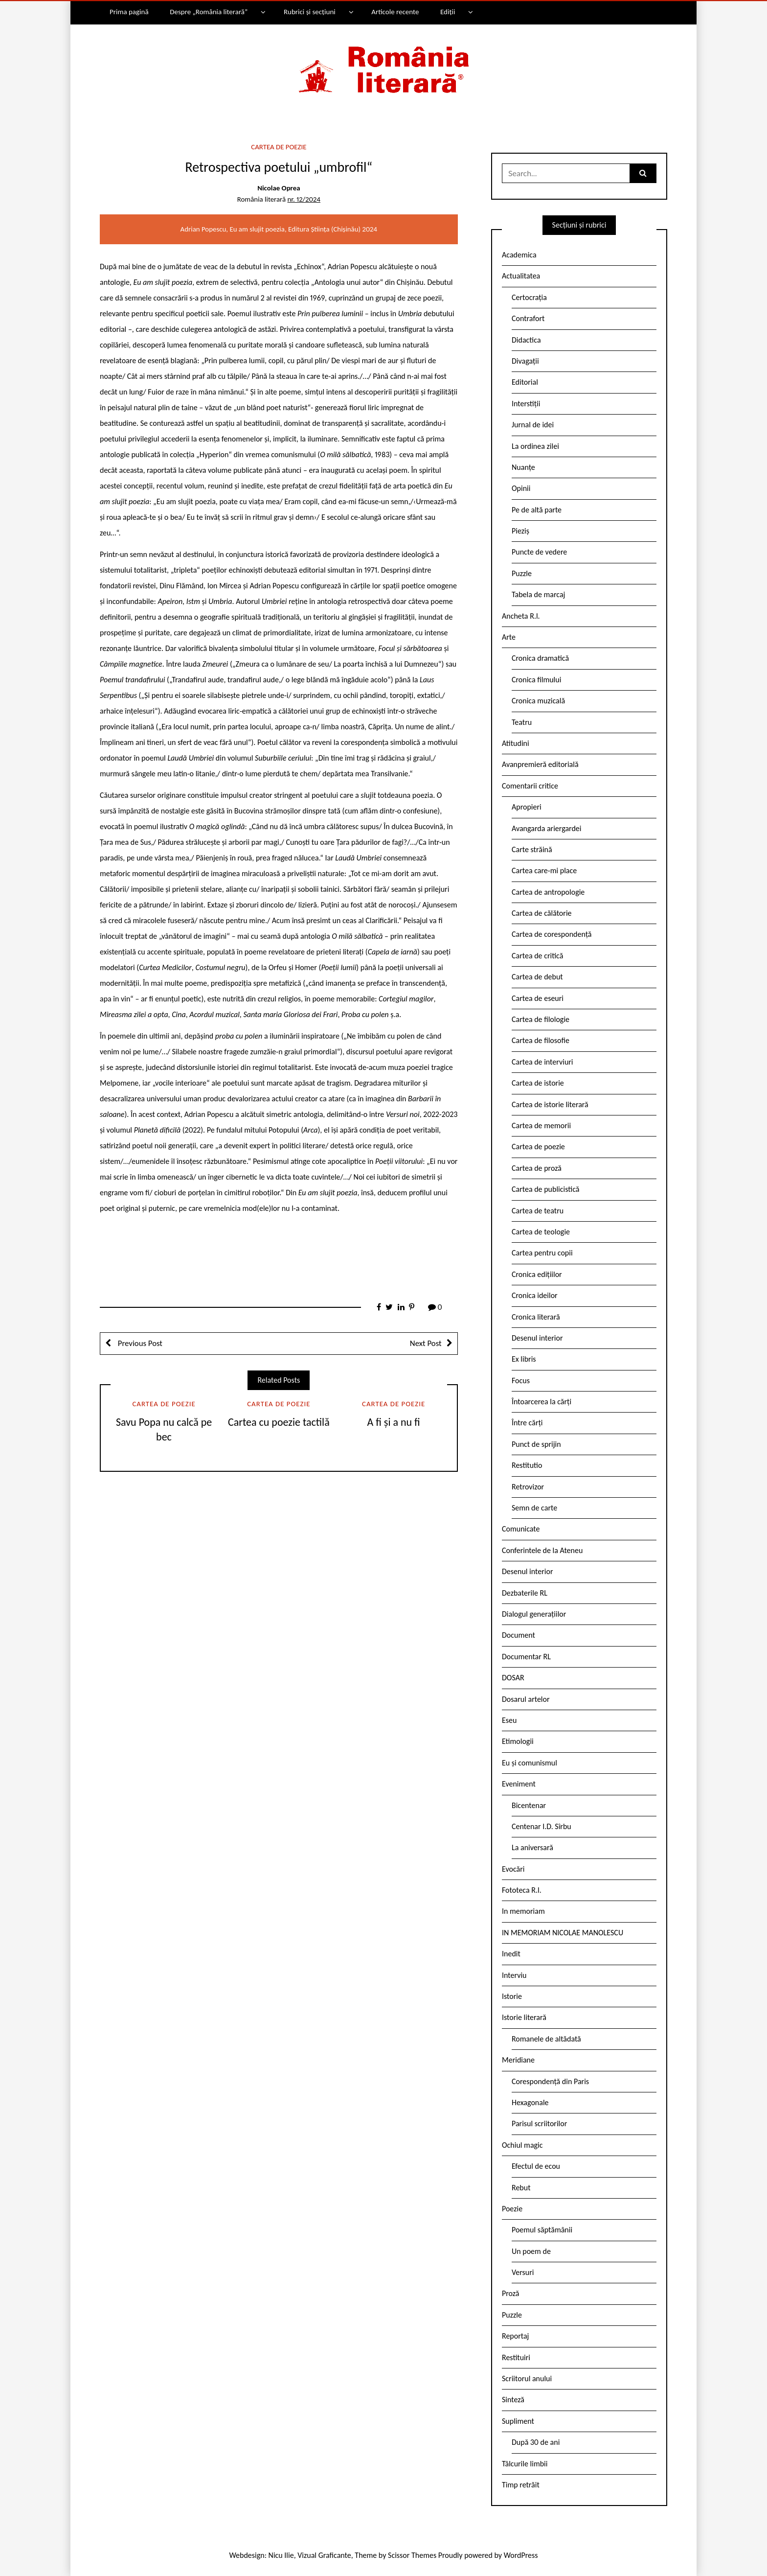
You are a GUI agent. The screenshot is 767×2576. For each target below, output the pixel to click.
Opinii (521, 488)
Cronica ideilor (535, 1295)
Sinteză (513, 2399)
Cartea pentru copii (542, 1252)
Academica (519, 254)
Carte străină (532, 849)
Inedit (511, 1953)
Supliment (518, 2421)
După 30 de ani (536, 2442)
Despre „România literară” (209, 11)
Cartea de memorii (541, 1125)
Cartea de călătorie (542, 913)
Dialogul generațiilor (534, 1614)
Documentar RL (526, 1656)
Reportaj (515, 2336)
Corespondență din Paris (550, 2081)
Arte (509, 637)
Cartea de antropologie (548, 892)
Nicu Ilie (281, 2555)
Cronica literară (536, 1317)
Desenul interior (537, 1338)
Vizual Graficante (324, 2555)
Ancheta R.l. (521, 616)
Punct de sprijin (536, 1444)
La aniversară (532, 1847)
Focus (521, 1380)
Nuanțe (523, 467)
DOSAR (513, 1677)
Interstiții (526, 403)
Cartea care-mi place (544, 870)
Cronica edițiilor (537, 1274)
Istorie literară (524, 2017)
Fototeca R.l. (521, 1890)
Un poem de (531, 2251)
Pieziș (520, 530)
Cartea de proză (537, 1168)
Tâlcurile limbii (524, 2463)
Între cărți (527, 1422)
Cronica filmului (536, 679)
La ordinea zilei (535, 446)
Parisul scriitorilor (539, 2123)
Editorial (525, 382)
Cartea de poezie (278, 146)
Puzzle (522, 573)
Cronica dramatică (540, 658)
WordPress (521, 2555)
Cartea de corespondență (552, 934)
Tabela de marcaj (538, 594)
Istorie (512, 1996)
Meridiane (518, 2060)
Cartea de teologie (541, 1231)
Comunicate (521, 1528)
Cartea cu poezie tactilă (279, 1422)
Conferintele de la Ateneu (542, 1550)
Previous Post (139, 1343)
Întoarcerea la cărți (541, 1401)
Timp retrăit (521, 2484)
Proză (510, 2293)
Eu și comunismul (529, 1762)
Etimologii (518, 1741)
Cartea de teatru (538, 1210)
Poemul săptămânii (542, 2229)
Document (518, 1635)
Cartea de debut (537, 976)
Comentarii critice (530, 785)
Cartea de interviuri (542, 1062)
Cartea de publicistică (545, 1189)
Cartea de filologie (540, 1019)
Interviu (514, 1975)
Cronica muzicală (538, 700)
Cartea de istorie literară (550, 1104)
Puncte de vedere (539, 552)
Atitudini (515, 743)
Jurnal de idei (533, 424)
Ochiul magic (522, 2145)
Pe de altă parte (537, 509)
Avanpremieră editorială (540, 764)
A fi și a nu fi (393, 1422)
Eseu (509, 1720)
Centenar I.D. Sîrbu (541, 1826)
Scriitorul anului (527, 2378)
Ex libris (524, 1359)
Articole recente (395, 11)
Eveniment (519, 1783)
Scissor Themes (412, 2555)
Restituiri (516, 2357)
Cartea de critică (537, 955)
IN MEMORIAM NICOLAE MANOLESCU (562, 1932)
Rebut (521, 2187)
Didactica (526, 340)
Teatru (522, 722)
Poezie (512, 2208)
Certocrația (529, 297)
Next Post (426, 1343)
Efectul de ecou (536, 2166)
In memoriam (523, 1911)
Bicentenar (529, 1805)
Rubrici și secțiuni (310, 11)
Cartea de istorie (538, 1083)
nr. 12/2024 (304, 199)
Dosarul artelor (526, 1699)
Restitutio (527, 1465)
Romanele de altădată (546, 2038)
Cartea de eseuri (538, 998)
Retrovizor (528, 1486)
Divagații (525, 361)
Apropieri (526, 807)
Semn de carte (534, 1507)
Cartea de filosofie (540, 1040)
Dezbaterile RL (524, 1593)
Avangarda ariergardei (547, 828)
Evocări (513, 1869)
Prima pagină (129, 11)
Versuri (523, 2272)
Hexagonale (530, 2102)
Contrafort (528, 318)
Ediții (447, 11)
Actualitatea (521, 275)
